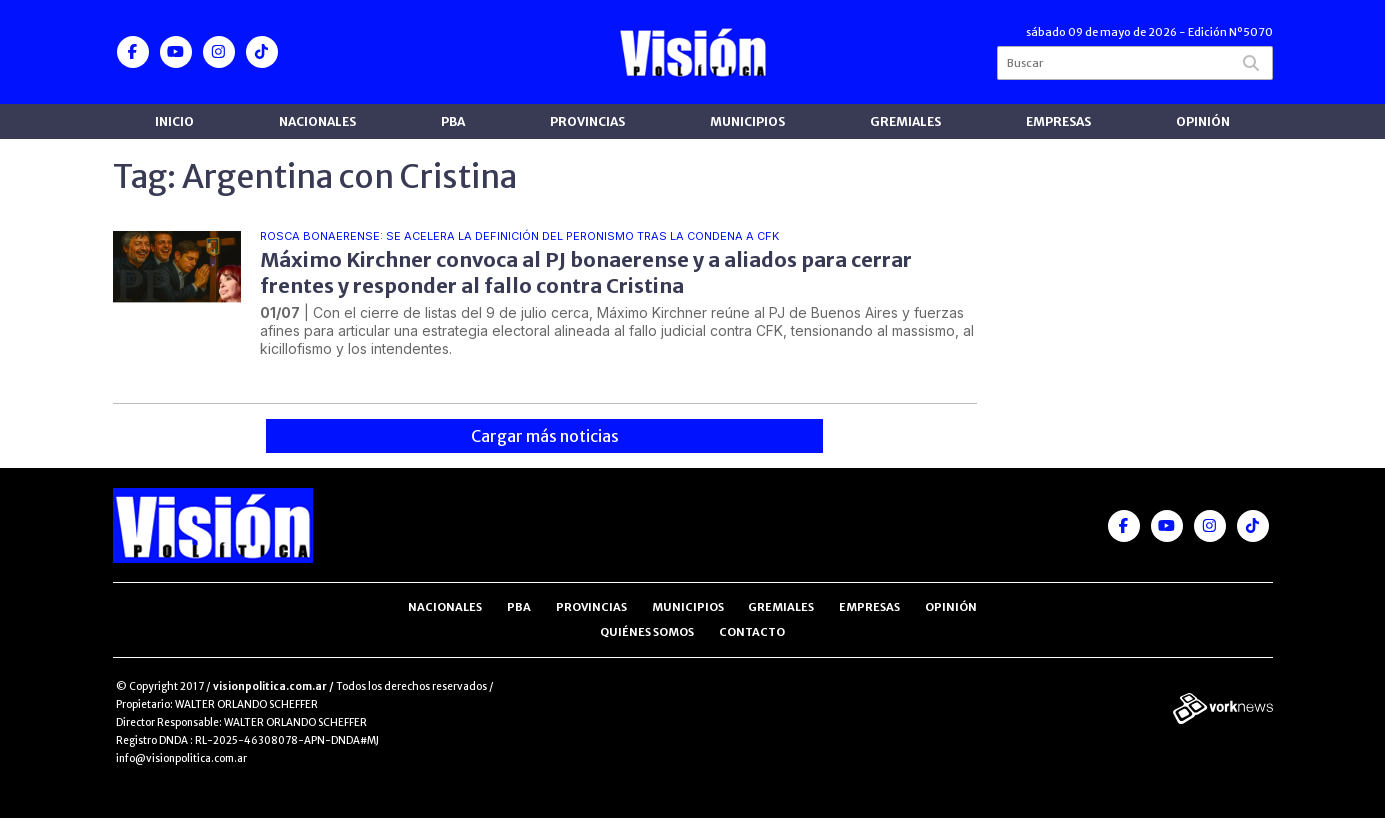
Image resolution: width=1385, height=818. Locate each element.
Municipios (747, 121)
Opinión (1203, 121)
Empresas (1058, 121)
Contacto (752, 632)
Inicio (174, 121)
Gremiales (905, 121)
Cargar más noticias (545, 436)
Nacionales (317, 121)
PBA (453, 121)
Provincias (587, 121)
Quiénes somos (647, 632)
